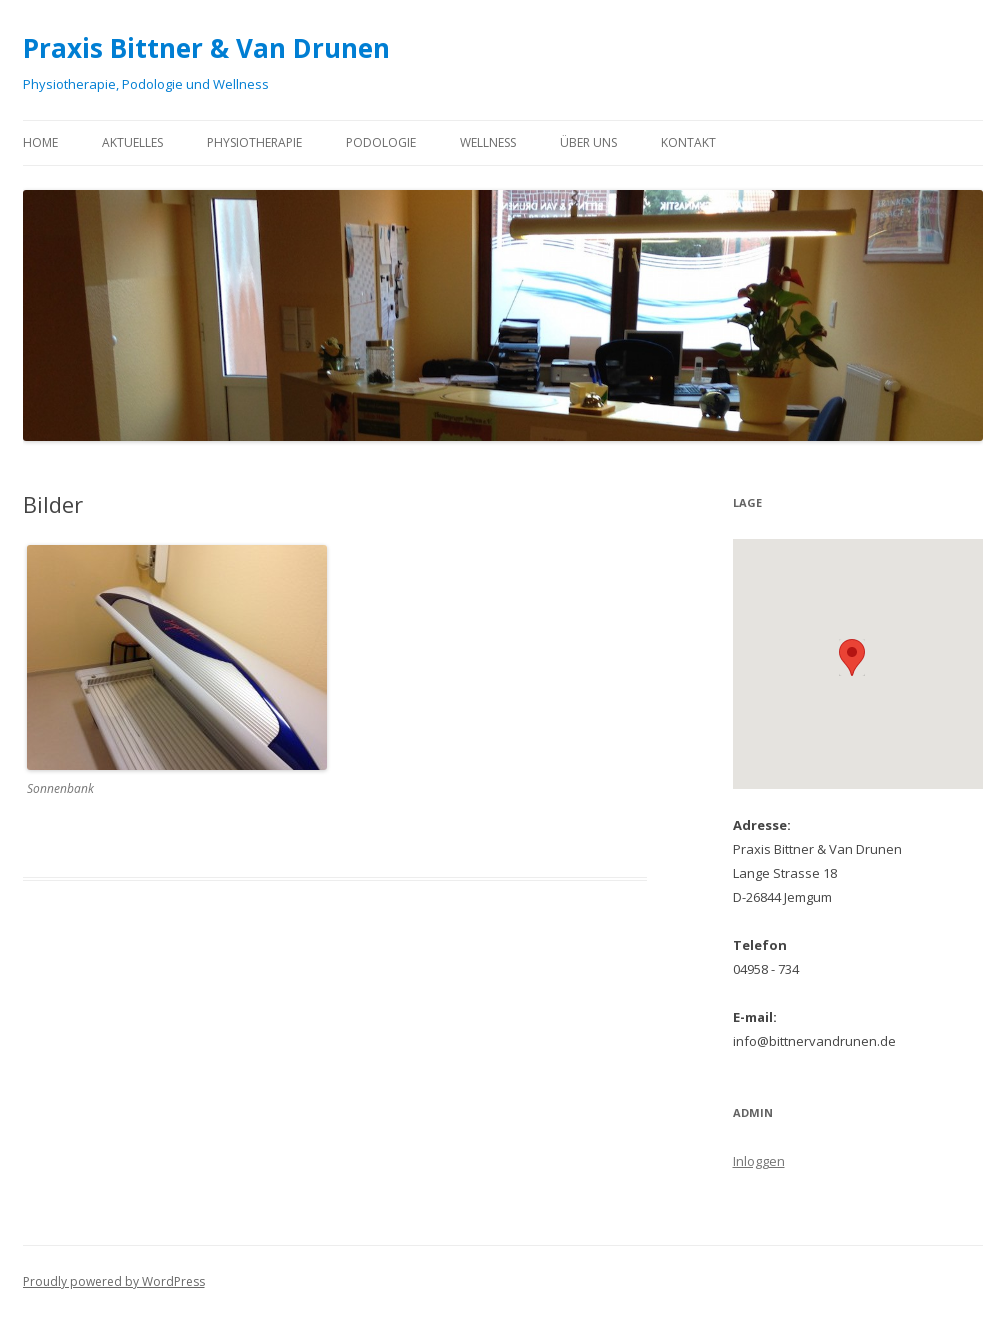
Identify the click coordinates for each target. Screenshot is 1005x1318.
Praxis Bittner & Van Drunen (206, 48)
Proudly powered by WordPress (114, 1281)
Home (40, 142)
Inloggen (759, 1161)
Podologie (381, 142)
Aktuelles (132, 142)
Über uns (588, 142)
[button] (852, 657)
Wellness (488, 142)
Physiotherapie (254, 142)
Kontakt (688, 142)
